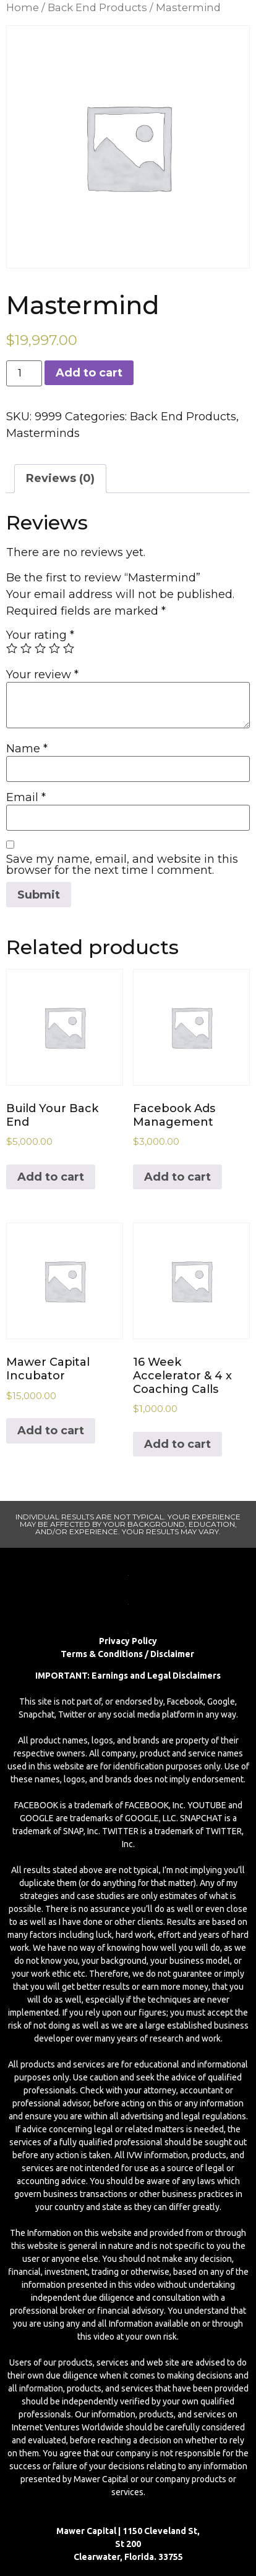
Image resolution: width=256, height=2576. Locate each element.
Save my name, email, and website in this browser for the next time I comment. (122, 865)
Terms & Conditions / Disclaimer (128, 1654)
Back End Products (97, 7)
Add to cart (89, 373)
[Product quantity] (24, 373)
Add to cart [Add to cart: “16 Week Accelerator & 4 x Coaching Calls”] (177, 1444)
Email (26, 797)
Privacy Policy (128, 1641)
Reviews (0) (60, 478)
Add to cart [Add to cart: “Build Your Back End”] (50, 1177)
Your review (42, 674)
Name (27, 748)
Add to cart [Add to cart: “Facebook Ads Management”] (177, 1177)
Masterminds (43, 433)
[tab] (60, 478)
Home (22, 7)
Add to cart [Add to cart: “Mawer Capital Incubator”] (50, 1430)
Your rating (40, 635)
